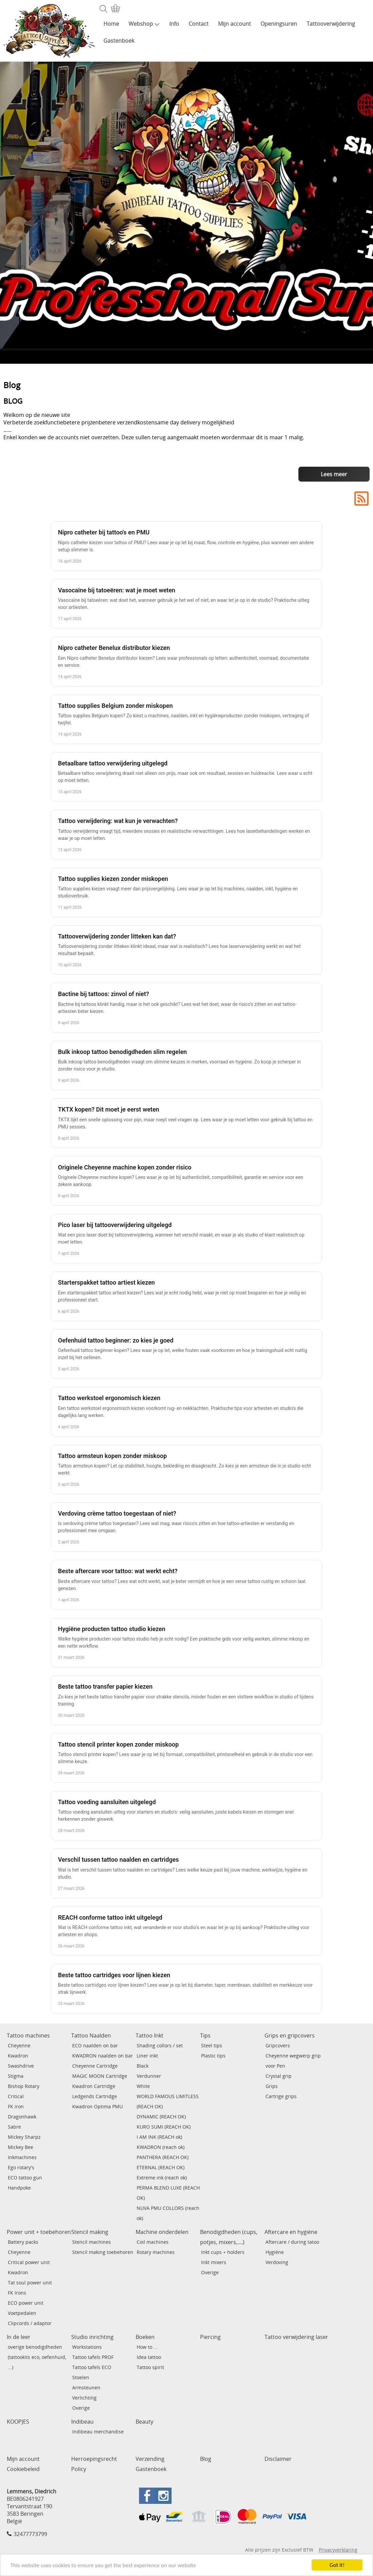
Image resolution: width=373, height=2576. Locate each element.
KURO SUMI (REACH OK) (164, 2127)
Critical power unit (29, 2262)
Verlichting (84, 2397)
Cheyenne (19, 2045)
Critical (16, 2096)
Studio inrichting (92, 2337)
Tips (205, 2035)
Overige (210, 2272)
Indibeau (82, 2421)
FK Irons (17, 2292)
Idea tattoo (149, 2357)
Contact (199, 23)
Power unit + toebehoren (39, 2232)
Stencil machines (91, 2242)
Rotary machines (156, 2252)
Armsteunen (86, 2387)
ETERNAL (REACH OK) (160, 2167)
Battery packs (23, 2242)
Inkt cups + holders (222, 2252)
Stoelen (80, 2377)
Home (111, 23)
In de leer (19, 2337)
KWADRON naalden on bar (102, 2055)
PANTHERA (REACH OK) (163, 2157)
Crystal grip (279, 2076)
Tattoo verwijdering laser (296, 2337)
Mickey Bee (20, 2147)
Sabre (14, 2127)
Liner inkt (147, 2055)
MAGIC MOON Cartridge (99, 2076)
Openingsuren (278, 23)
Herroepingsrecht (94, 2459)
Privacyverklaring (338, 2550)
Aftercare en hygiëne (290, 2232)
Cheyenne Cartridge (95, 2066)
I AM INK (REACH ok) (159, 2137)
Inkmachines (22, 2157)
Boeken (145, 2337)
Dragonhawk (22, 2116)
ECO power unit (25, 2303)
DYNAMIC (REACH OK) (161, 2116)
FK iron (16, 2106)
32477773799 (30, 2534)
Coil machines (153, 2242)
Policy (78, 2469)
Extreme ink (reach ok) (162, 2177)
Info (174, 23)
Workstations (87, 2347)
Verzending (150, 2459)
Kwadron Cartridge (93, 2086)
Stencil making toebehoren (102, 2252)
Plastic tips (213, 2055)
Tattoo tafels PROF (93, 2357)
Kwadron (18, 2055)
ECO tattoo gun (25, 2177)
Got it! (337, 2565)
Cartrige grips (281, 2096)
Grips (272, 2086)
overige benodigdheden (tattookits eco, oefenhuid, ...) (37, 2357)
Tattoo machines (28, 2035)
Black (143, 2066)
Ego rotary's (21, 2167)
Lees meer (334, 474)
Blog (205, 2459)
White (143, 2086)
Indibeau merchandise (98, 2431)
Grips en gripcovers (289, 2035)
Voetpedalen (22, 2313)
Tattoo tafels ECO (91, 2367)
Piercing (210, 2337)
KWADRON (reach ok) (160, 2147)
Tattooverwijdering (331, 23)
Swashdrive (21, 2066)
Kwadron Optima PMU (97, 2106)
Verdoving (277, 2262)
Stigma (15, 2076)
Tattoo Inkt (149, 2035)
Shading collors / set (160, 2045)
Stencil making (89, 2232)
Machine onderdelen (162, 2232)
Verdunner (149, 2076)
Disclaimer (278, 2459)
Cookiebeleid (23, 2469)
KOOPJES (18, 2421)
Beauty (144, 2421)
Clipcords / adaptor (30, 2323)
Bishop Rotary (23, 2086)
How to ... (147, 2347)
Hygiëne (275, 2252)
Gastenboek (118, 40)
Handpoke (19, 2187)
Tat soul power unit (30, 2282)
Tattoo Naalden (91, 2035)
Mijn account (234, 23)
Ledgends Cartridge (94, 2096)
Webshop (144, 23)
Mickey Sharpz (24, 2137)
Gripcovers (278, 2045)
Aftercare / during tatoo (292, 2242)
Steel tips (211, 2045)
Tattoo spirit (150, 2367)
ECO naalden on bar (95, 2045)
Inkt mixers (213, 2262)
